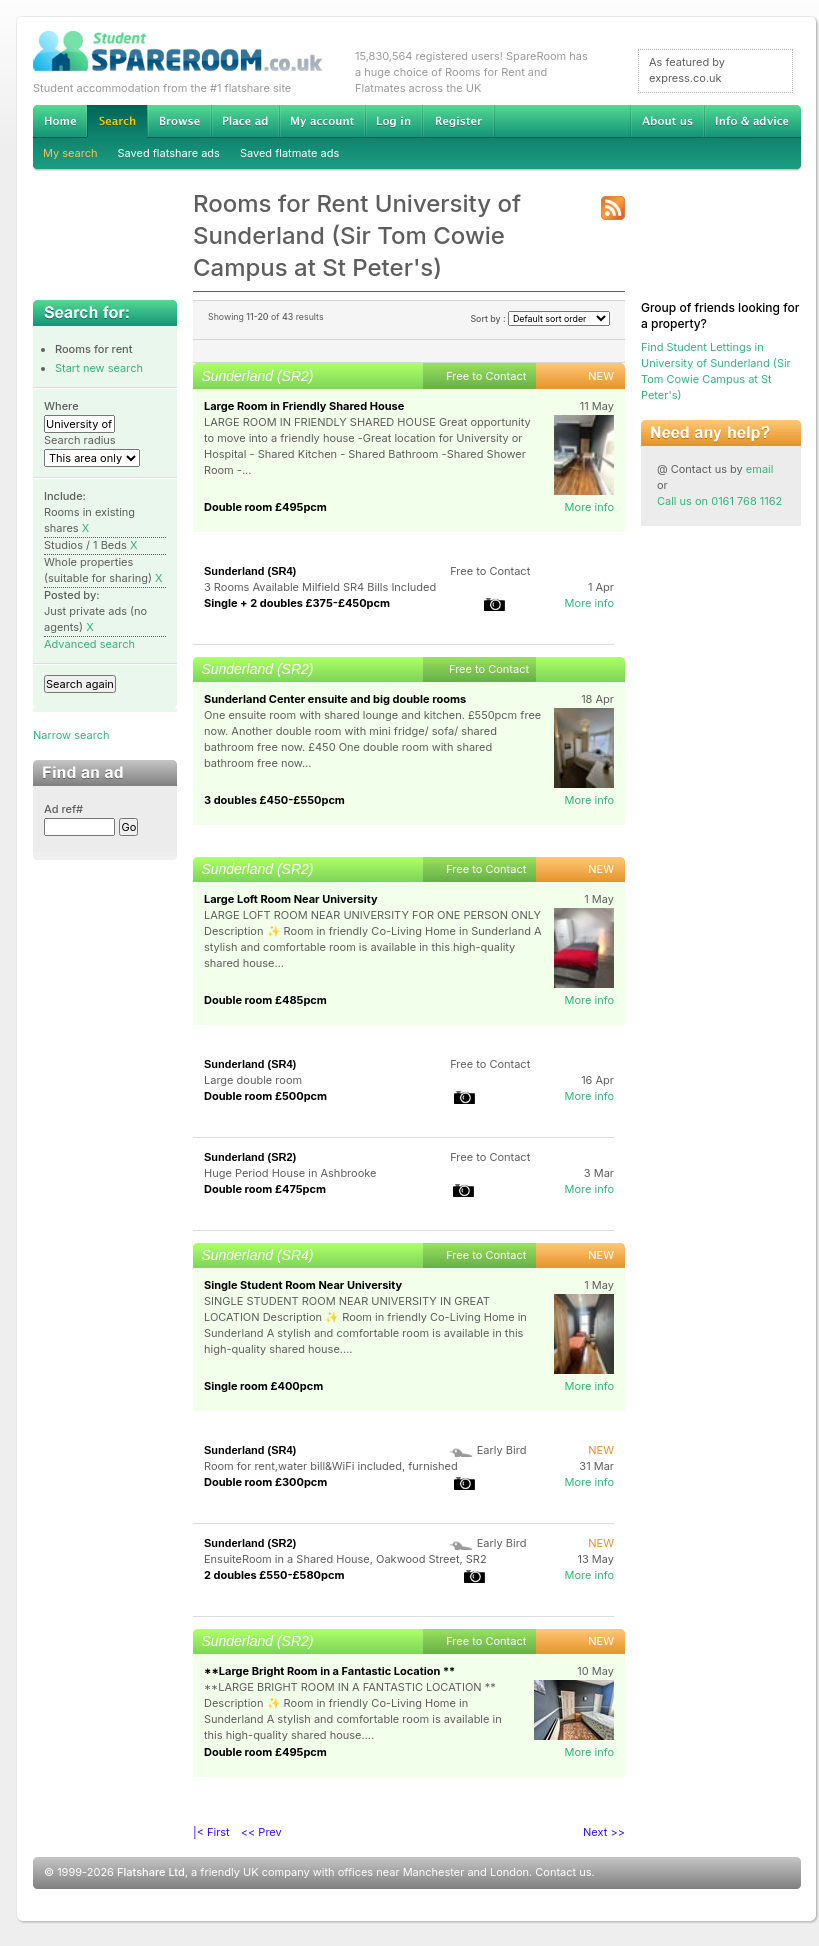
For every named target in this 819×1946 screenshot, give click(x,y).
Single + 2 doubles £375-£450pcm (297, 603)
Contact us (563, 1872)
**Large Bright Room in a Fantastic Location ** (329, 1671)
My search (70, 153)
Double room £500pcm (265, 1096)
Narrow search (71, 735)
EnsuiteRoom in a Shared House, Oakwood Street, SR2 (345, 1559)
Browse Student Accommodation (179, 121)
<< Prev (261, 1832)
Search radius (80, 440)
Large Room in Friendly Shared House (304, 406)
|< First (211, 1832)
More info (589, 507)
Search (117, 121)
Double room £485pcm (265, 1000)
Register (458, 121)
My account (322, 121)
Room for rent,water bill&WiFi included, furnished (331, 1466)
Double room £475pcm (265, 1189)
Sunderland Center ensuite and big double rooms (335, 699)
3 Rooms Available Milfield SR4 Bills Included (320, 587)
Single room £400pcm (263, 1386)
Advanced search (89, 644)
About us (667, 121)
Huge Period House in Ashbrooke (290, 1173)
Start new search (99, 368)
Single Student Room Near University (303, 1285)
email (760, 469)
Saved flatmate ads (289, 153)
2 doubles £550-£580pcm (274, 1575)
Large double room (253, 1080)
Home (60, 121)
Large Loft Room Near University (291, 899)
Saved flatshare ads (169, 153)
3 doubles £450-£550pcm (274, 800)
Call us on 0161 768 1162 (719, 501)
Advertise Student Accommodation (245, 121)
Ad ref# (63, 809)
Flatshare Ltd (151, 1872)
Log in (393, 121)
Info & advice (752, 121)
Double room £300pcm (265, 1482)
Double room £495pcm (265, 507)
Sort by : (540, 318)
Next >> (604, 1832)
